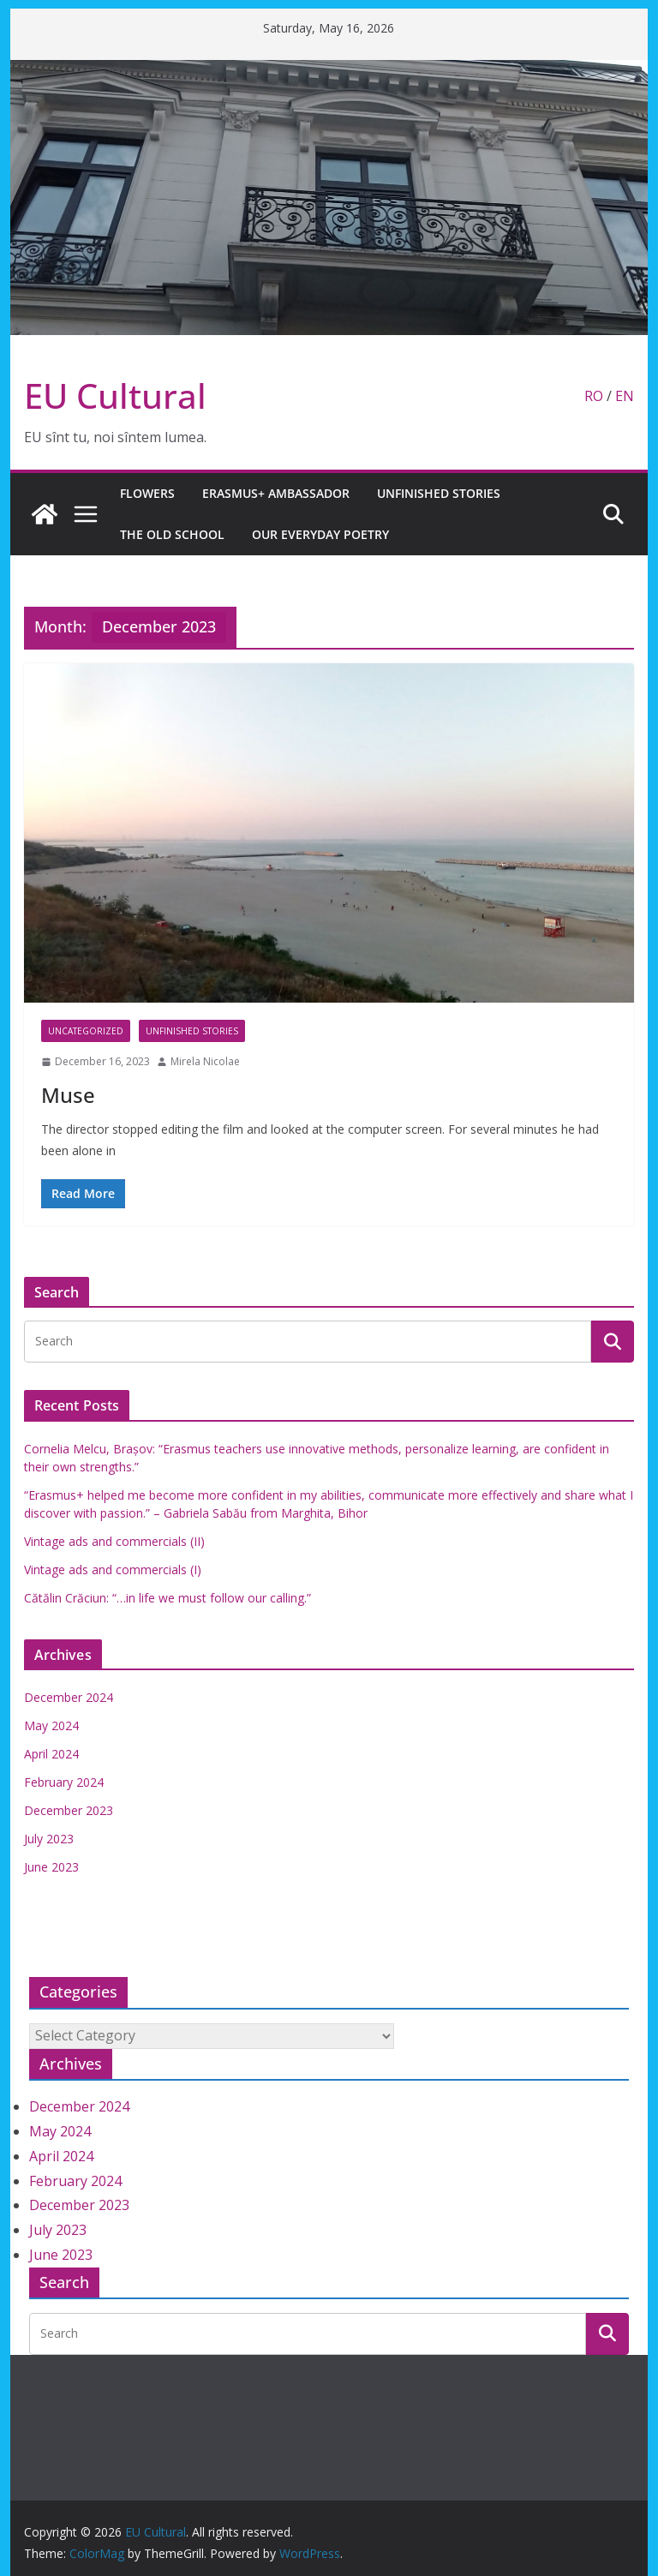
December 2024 (68, 1697)
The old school (172, 534)
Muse (68, 1095)
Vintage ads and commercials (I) (112, 1569)
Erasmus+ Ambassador (276, 493)
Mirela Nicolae (205, 1061)
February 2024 (64, 1782)
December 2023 (68, 1810)
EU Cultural (115, 395)
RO (593, 395)
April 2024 (51, 1754)
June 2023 (51, 1867)
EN (624, 395)
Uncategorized (85, 1031)
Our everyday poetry (320, 534)
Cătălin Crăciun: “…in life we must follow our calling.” (167, 1598)
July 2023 (49, 1838)
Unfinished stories (438, 493)
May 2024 (51, 1725)
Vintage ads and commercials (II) (114, 1541)
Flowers (147, 493)
